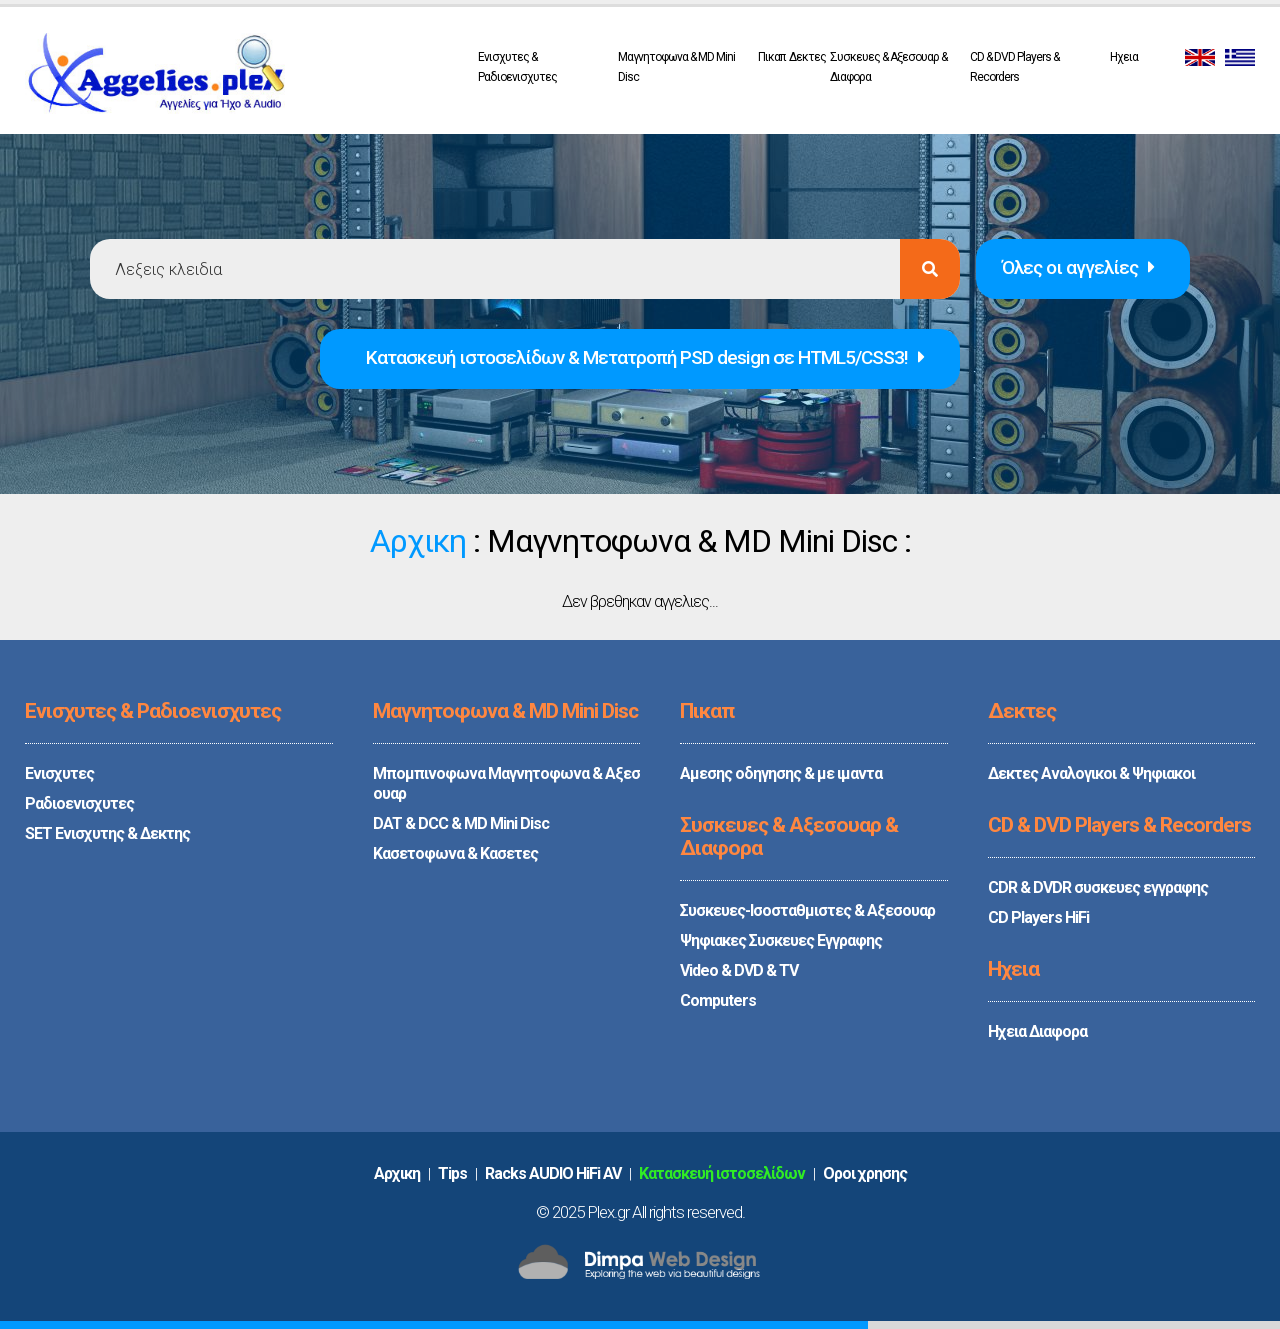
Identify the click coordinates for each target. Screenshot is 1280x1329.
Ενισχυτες (59, 773)
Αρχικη (418, 541)
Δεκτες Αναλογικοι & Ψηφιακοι (1091, 773)
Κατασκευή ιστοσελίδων (722, 1173)
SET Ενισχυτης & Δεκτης (107, 833)
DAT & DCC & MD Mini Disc (461, 823)
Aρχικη (397, 1173)
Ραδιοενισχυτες (79, 803)
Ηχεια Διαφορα (1037, 1031)
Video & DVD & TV (739, 970)
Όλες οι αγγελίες (1078, 267)
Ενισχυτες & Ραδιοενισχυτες (517, 67)
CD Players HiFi (1038, 917)
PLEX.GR (155, 78)
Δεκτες (807, 57)
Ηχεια (1124, 57)
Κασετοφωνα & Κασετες (455, 853)
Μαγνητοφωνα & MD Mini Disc (676, 67)
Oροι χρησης (865, 1173)
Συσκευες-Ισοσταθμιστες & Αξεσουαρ (807, 910)
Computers (718, 1000)
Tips (452, 1173)
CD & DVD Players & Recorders (1014, 67)
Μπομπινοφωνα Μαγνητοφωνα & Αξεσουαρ (506, 783)
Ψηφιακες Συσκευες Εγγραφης (781, 940)
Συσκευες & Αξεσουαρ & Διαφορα (888, 67)
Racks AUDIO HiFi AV (553, 1173)
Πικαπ (771, 57)
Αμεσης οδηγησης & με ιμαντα (781, 773)
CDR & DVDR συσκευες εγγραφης (1098, 887)
